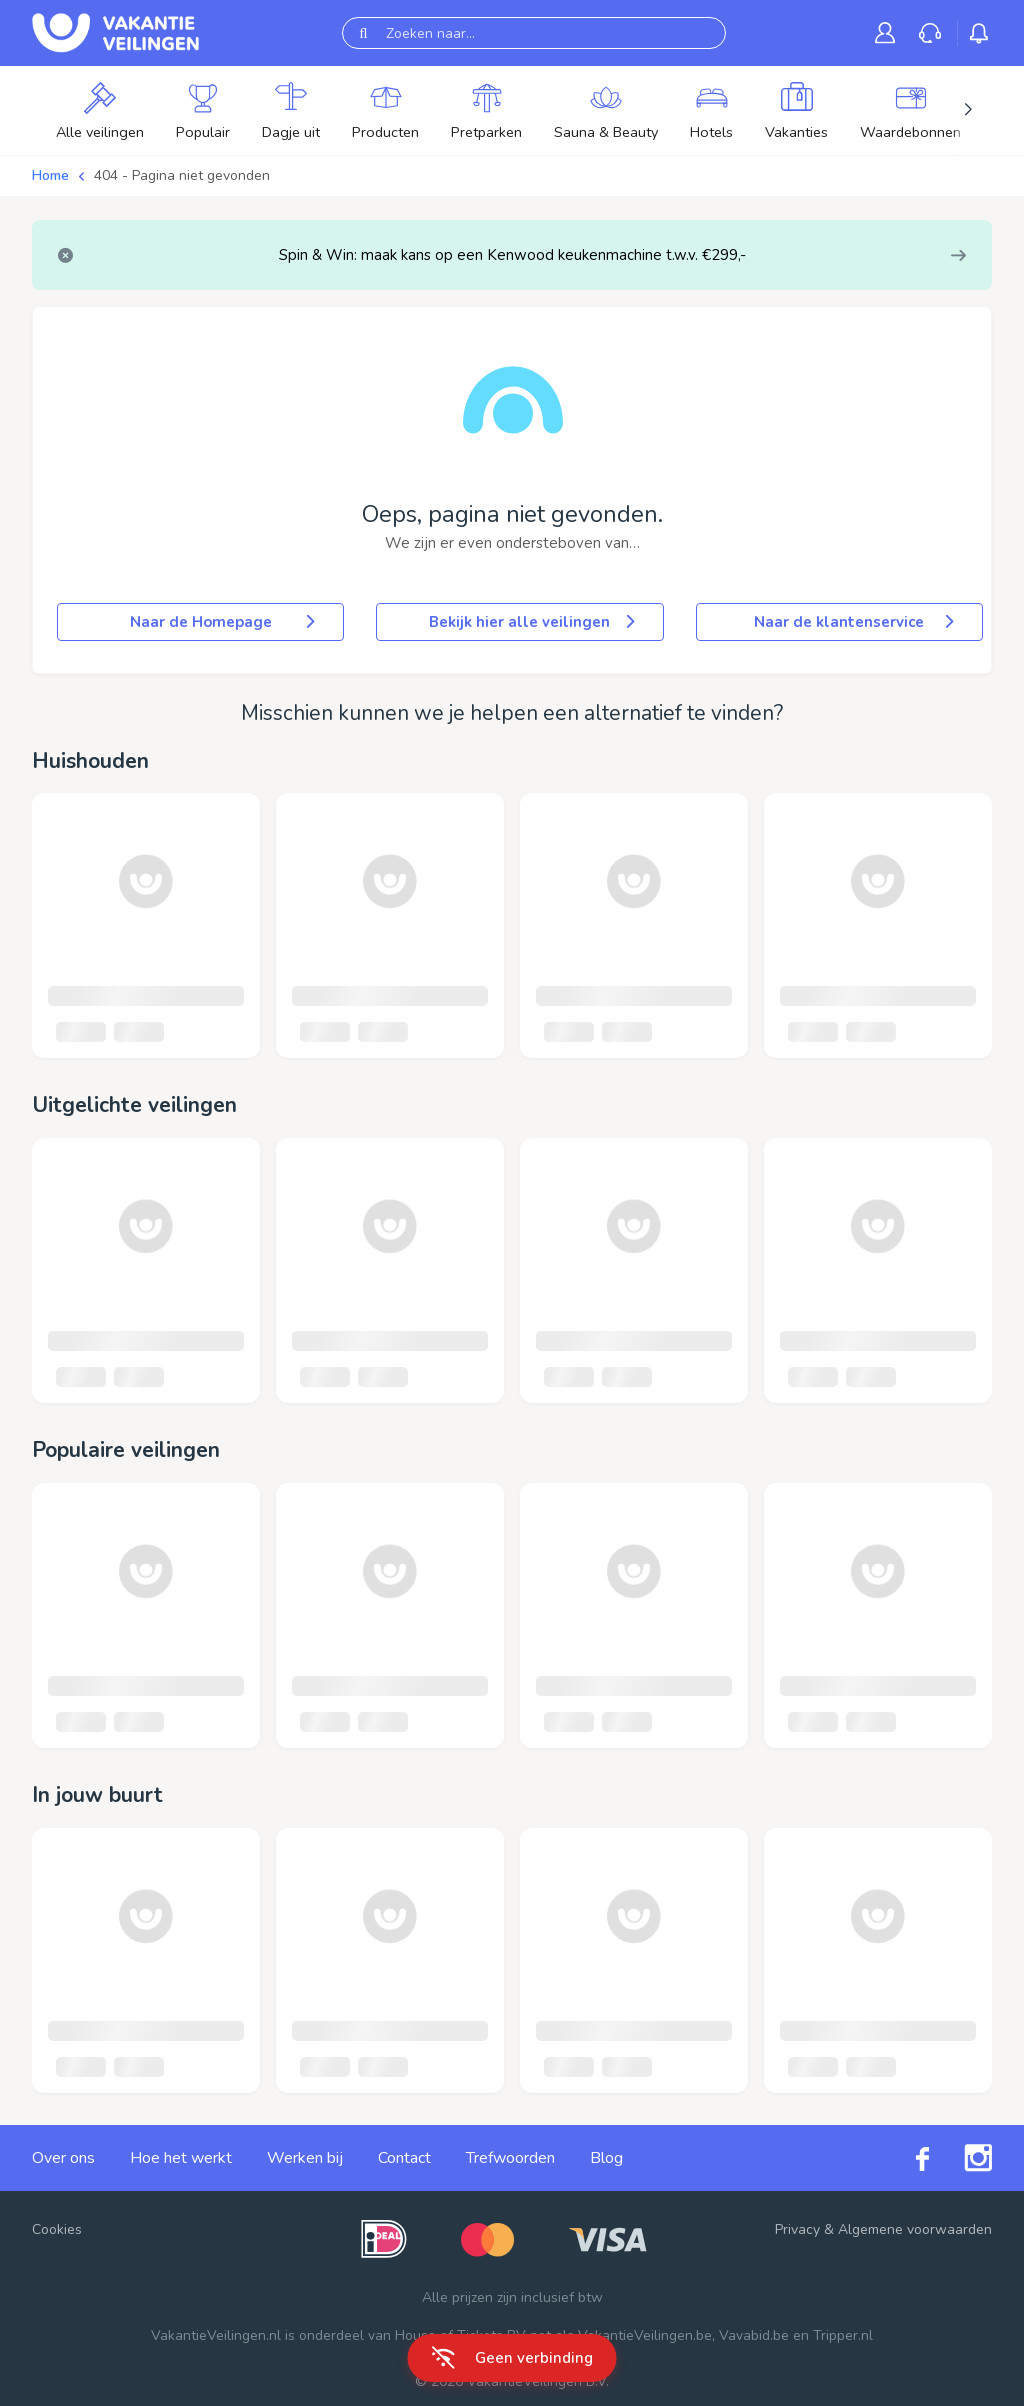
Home (50, 175)
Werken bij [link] (305, 2158)
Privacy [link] (797, 2229)
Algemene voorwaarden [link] (915, 2229)
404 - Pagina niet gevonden (182, 175)
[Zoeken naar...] (534, 33)
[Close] (65, 255)
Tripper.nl (843, 2335)
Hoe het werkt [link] (181, 2158)
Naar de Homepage (225, 622)
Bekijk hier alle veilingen (533, 622)
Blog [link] (606, 2158)
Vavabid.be (754, 2335)
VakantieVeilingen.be (645, 2335)
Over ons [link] (63, 2158)
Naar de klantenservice (856, 622)
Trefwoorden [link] (510, 2158)
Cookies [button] (57, 2229)
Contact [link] (404, 2158)
